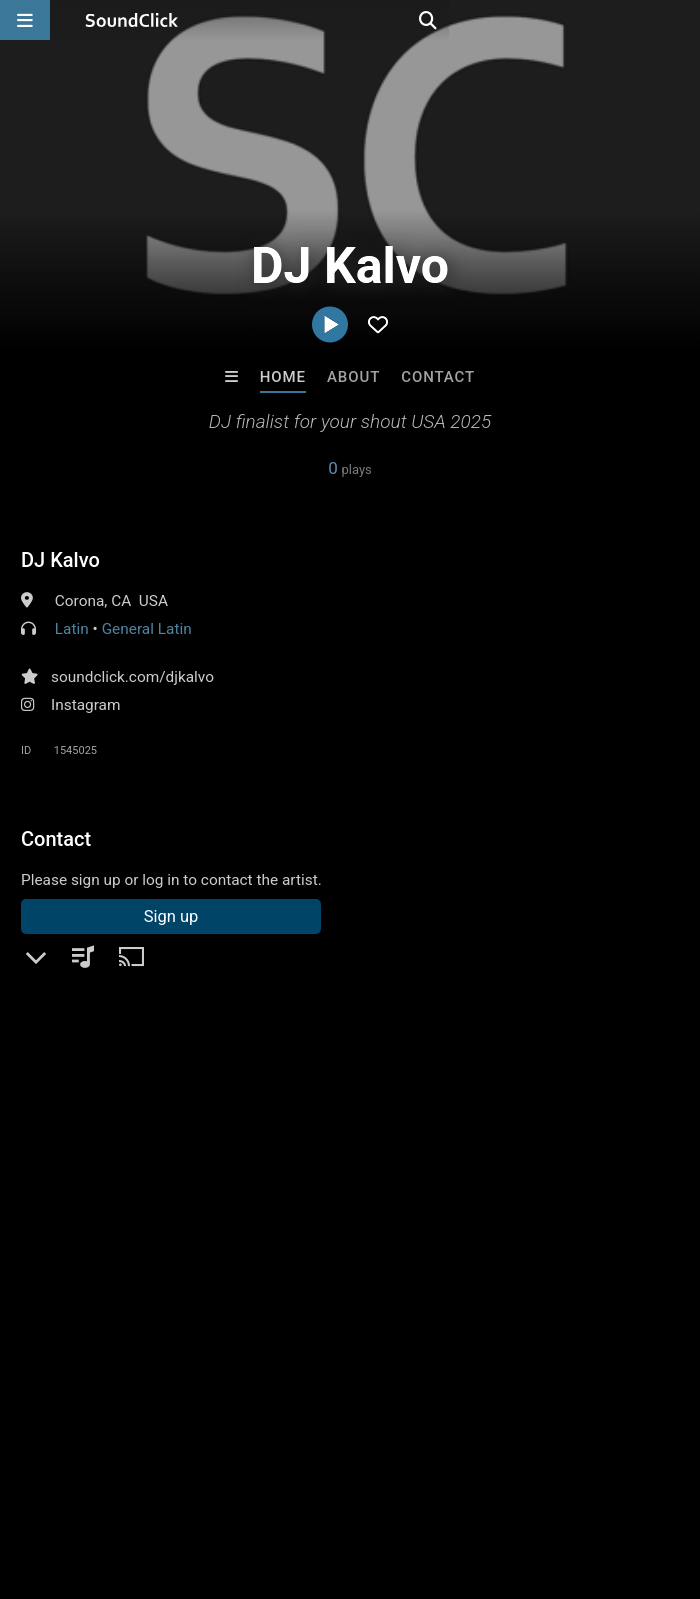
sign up (100, 1152)
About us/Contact (177, 1480)
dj (646, 1106)
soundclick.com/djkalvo (132, 677)
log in (172, 1152)
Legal (539, 1480)
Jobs (274, 1480)
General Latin (147, 629)
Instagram (85, 705)
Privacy (477, 1480)
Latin (72, 629)
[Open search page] (680, 20)
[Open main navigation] (25, 20)
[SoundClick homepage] (132, 20)
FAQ (84, 1480)
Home (283, 377)
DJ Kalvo (60, 560)
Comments (70, 1071)
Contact (438, 377)
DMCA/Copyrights (372, 1480)
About (353, 377)
